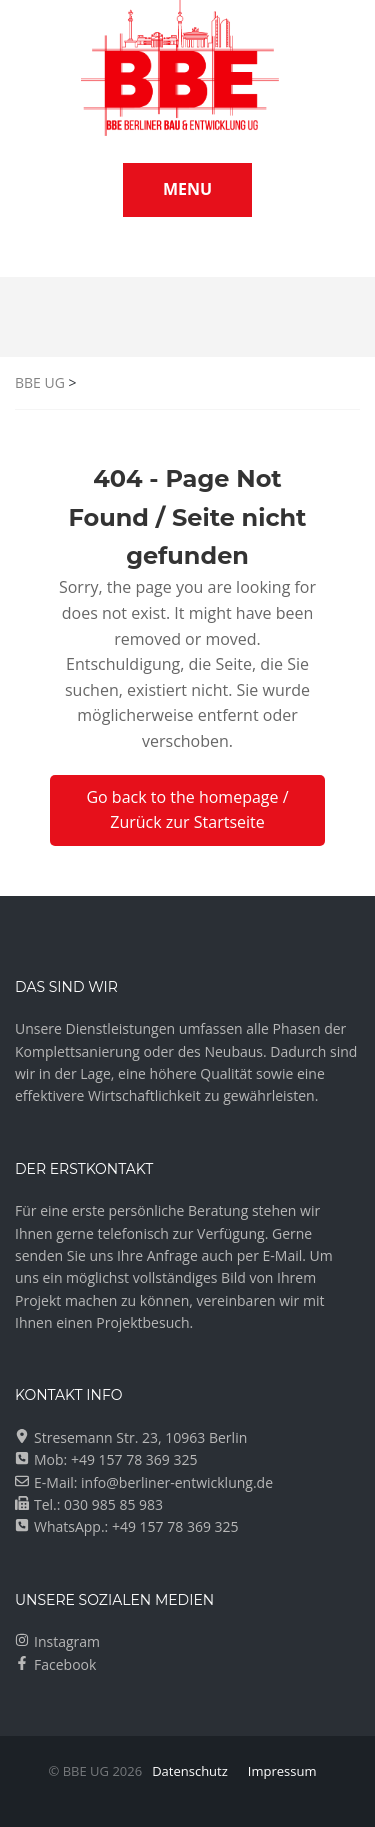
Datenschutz (190, 1771)
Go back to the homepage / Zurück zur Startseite (187, 810)
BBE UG (40, 382)
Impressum (282, 1771)
